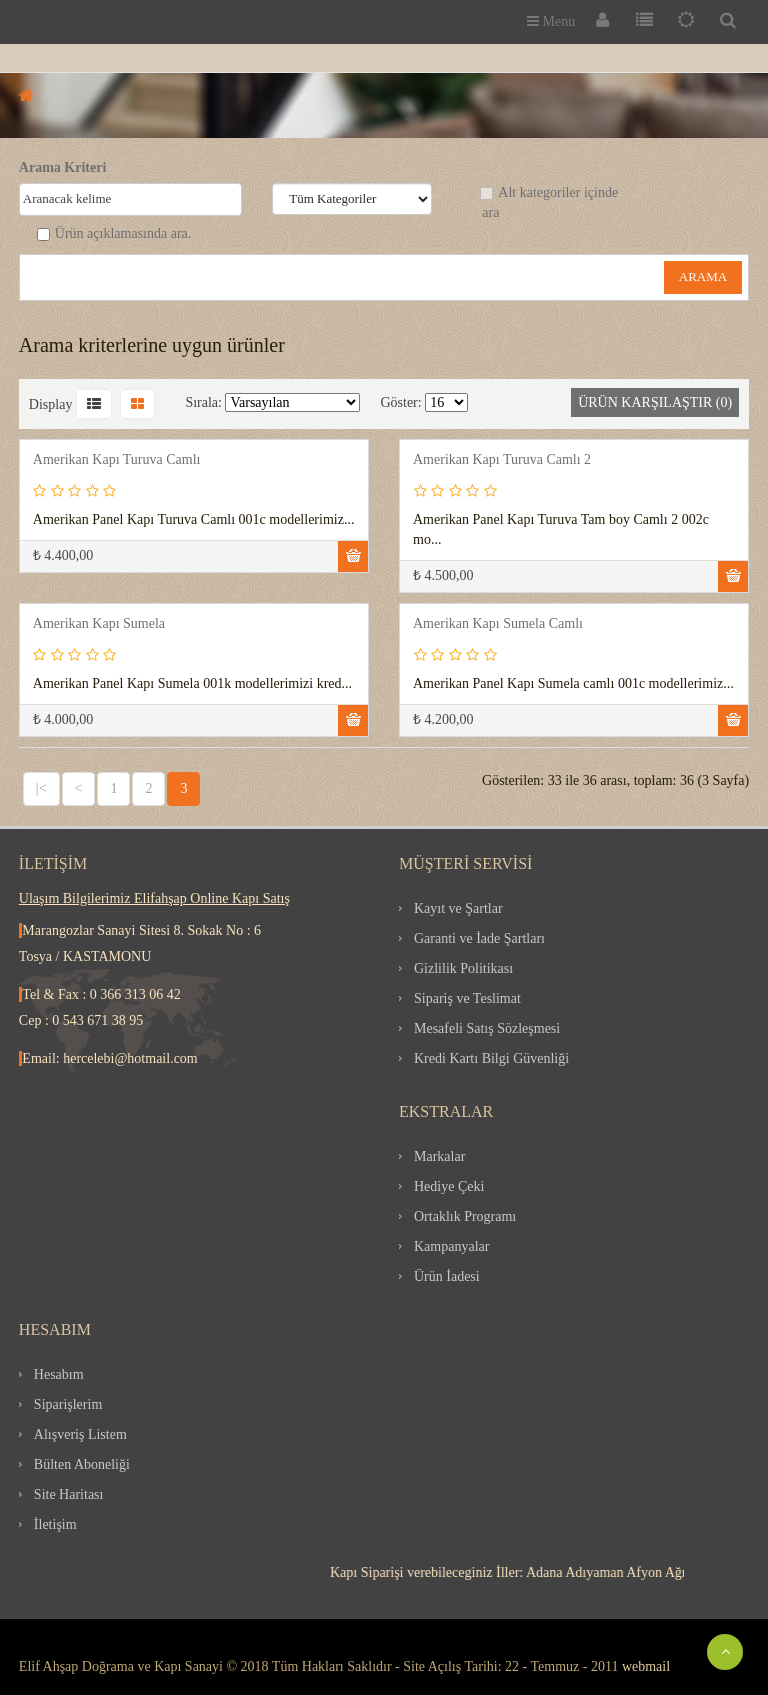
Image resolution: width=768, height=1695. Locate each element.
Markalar (439, 1156)
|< (41, 788)
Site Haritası (69, 1494)
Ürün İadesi (447, 1276)
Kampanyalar (451, 1246)
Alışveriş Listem (80, 1434)
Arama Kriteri (62, 167)
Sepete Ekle (353, 556)
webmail (646, 1666)
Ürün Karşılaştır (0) (655, 402)
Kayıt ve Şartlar (458, 908)
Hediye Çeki (449, 1186)
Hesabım (59, 1374)
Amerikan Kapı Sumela (99, 623)
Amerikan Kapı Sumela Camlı (498, 623)
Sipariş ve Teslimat (467, 998)
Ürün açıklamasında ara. (114, 233)
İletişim (55, 1524)
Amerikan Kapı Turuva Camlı (117, 459)
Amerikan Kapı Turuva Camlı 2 (502, 459)
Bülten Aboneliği (82, 1464)
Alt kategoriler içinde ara (549, 202)
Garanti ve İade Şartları (479, 938)
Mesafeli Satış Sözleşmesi (487, 1028)
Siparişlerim (68, 1404)
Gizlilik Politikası (463, 968)
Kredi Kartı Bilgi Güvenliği (491, 1058)
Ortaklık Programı (465, 1216)
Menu (551, 21)
